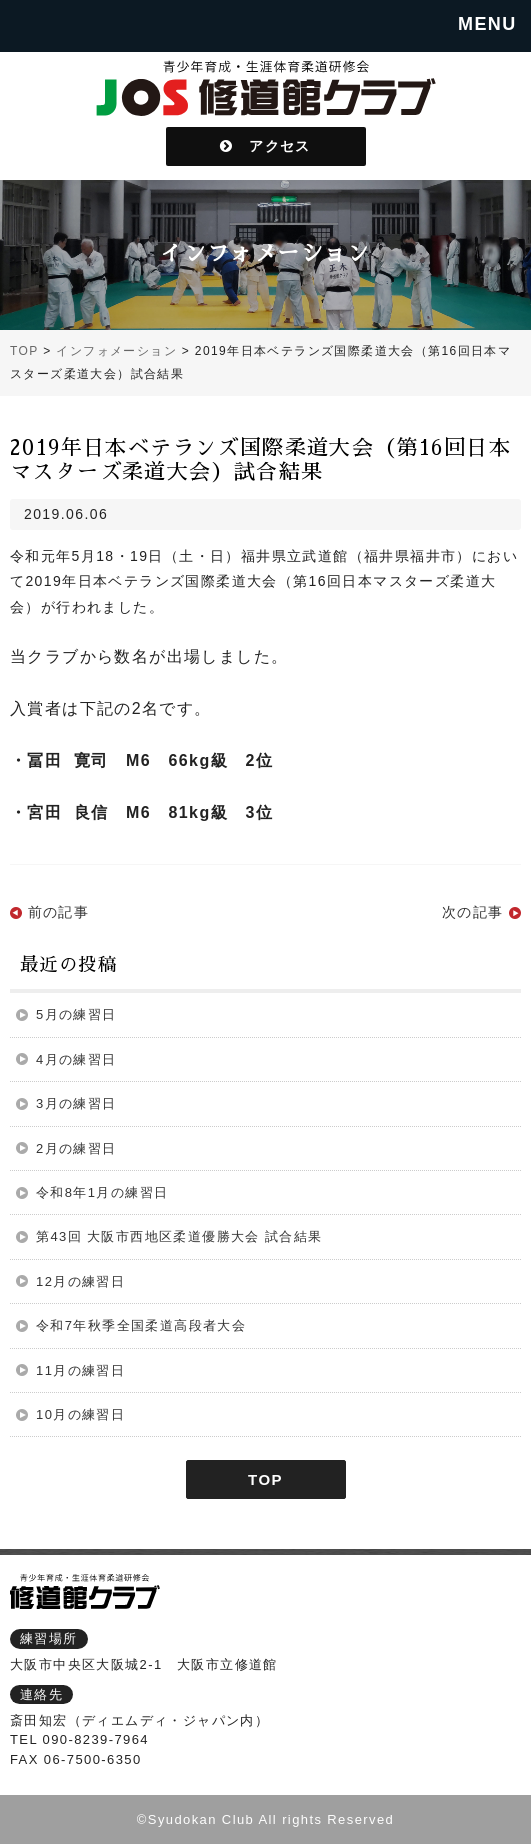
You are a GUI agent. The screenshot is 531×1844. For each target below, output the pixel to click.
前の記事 (59, 912)
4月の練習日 (76, 1059)
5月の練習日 (76, 1014)
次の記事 (473, 912)
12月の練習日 (80, 1281)
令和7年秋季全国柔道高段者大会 (141, 1325)
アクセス (265, 146)
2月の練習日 (76, 1148)
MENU (487, 24)
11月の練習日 (80, 1370)
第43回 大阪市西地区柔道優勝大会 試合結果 (179, 1236)
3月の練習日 (76, 1103)
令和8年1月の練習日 (102, 1192)
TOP (265, 1479)
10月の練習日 (80, 1414)
